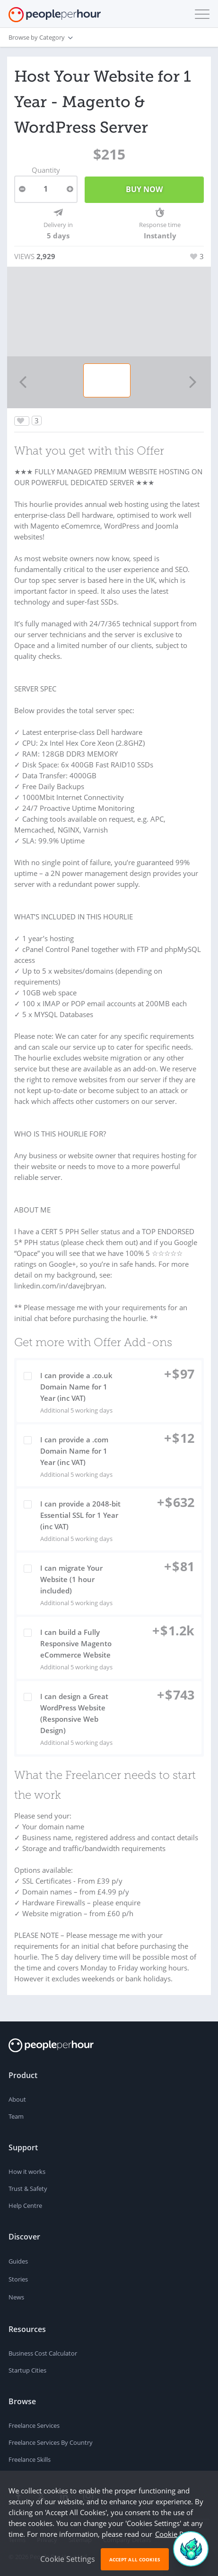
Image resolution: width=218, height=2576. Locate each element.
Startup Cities (27, 2370)
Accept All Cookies (134, 2559)
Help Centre (25, 2205)
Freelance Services (34, 2425)
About (17, 2099)
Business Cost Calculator (43, 2353)
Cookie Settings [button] (67, 2559)
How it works (27, 2171)
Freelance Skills (30, 2459)
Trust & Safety (28, 2188)
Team (16, 2116)
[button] (200, 14)
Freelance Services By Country (51, 2442)
